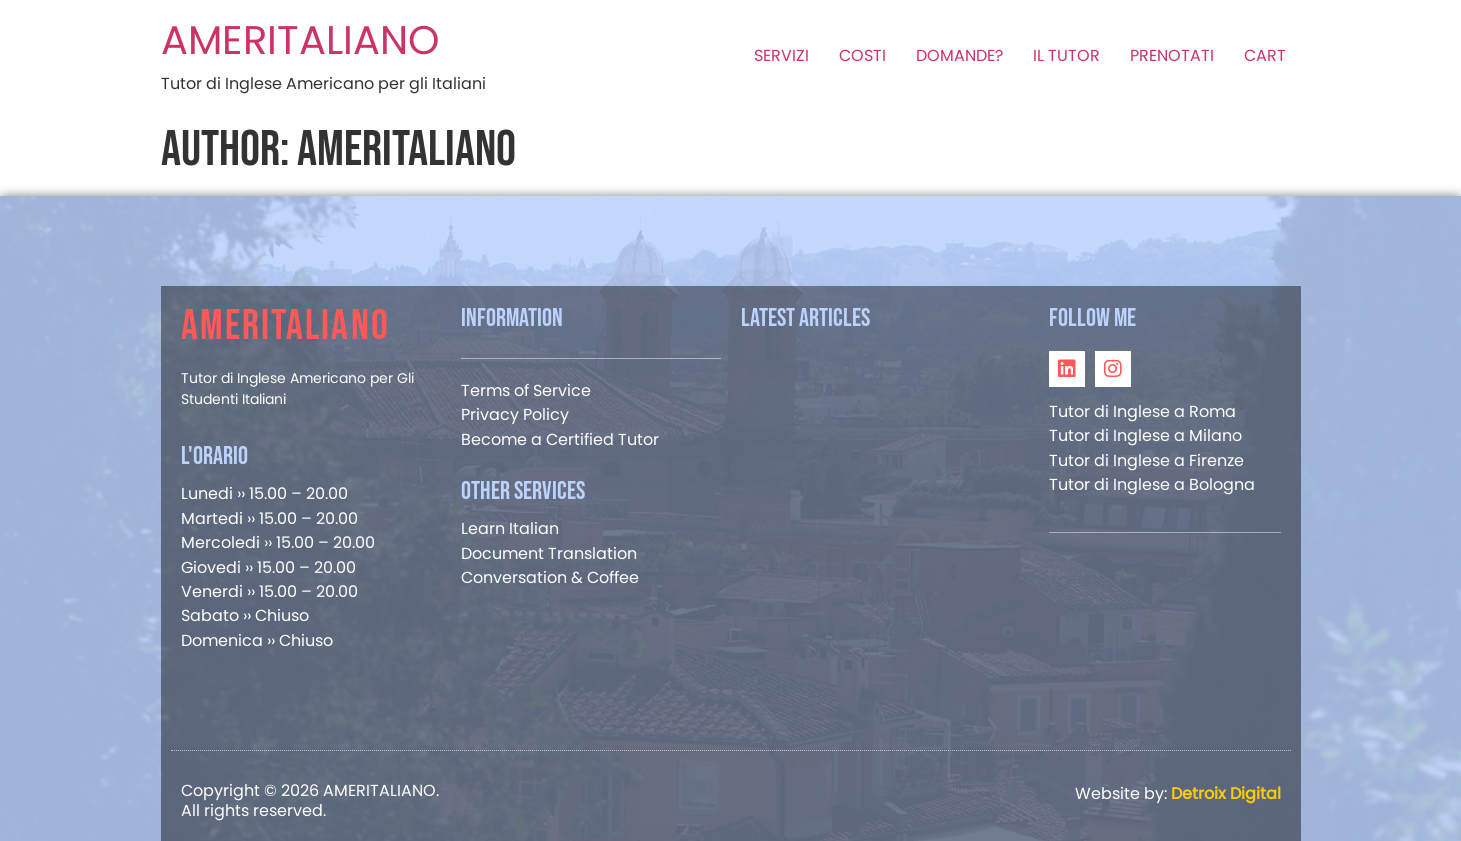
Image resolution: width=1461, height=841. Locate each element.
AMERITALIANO (300, 40)
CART (1265, 55)
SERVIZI (781, 55)
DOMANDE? (959, 55)
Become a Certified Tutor (560, 439)
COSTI (862, 55)
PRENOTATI (1172, 55)
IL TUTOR (1066, 55)
